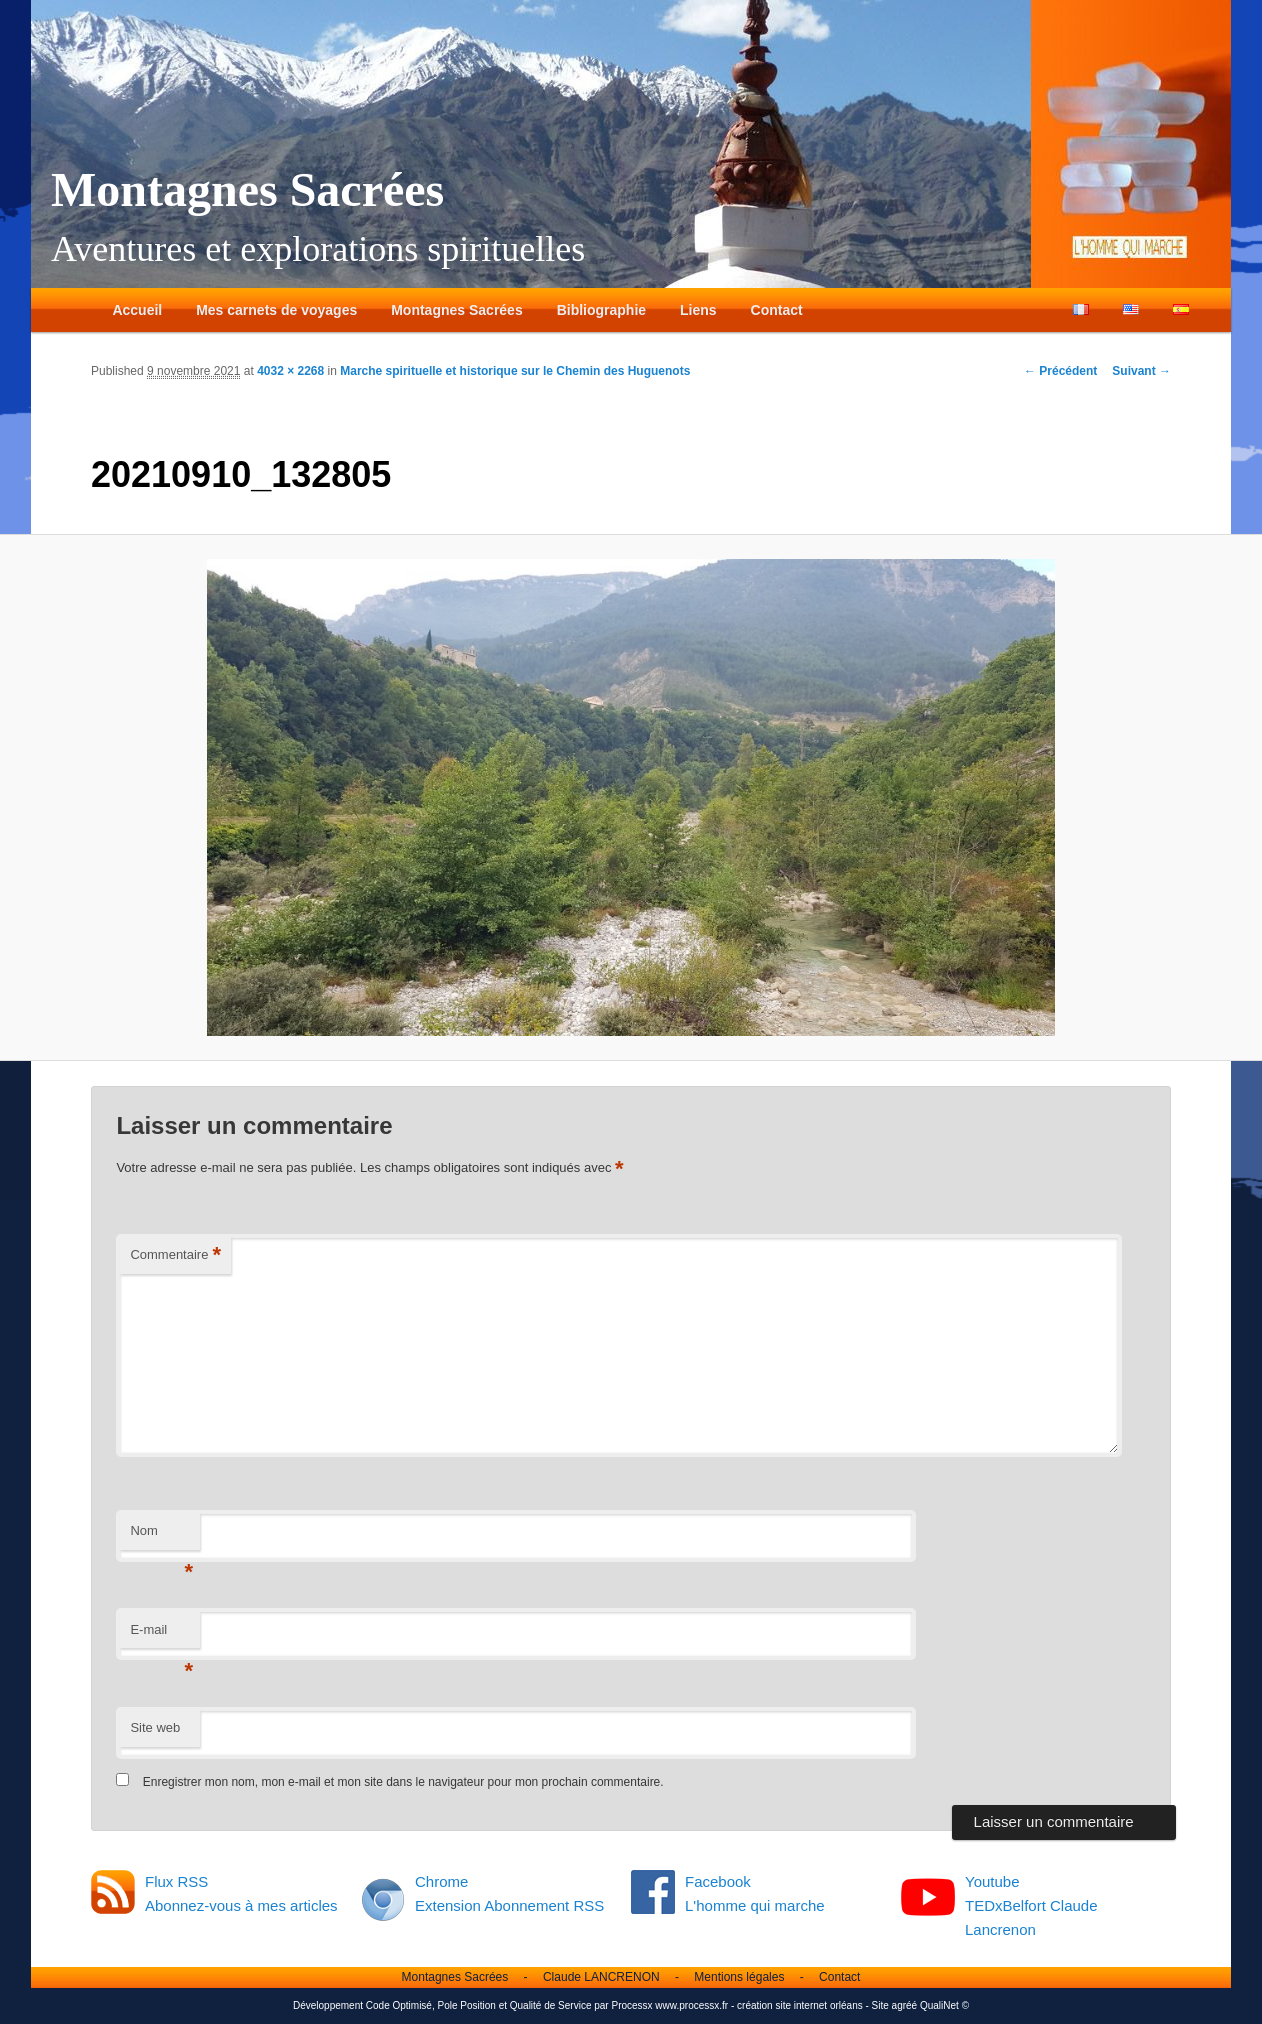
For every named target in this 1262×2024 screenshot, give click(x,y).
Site (880, 2005)
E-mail (161, 1635)
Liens (698, 310)
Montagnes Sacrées (247, 189)
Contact (777, 310)
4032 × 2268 (290, 371)
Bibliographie (601, 310)
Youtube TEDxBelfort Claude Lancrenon (1031, 1906)
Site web (155, 1727)
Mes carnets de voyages (276, 310)
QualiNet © (944, 2005)
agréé (905, 2005)
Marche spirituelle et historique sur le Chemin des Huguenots (515, 371)
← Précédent (1060, 371)
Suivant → (1141, 371)
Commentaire (175, 1255)
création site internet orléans (800, 2005)
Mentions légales (739, 1977)
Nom (161, 1536)
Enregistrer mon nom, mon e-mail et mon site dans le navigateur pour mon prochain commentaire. (403, 1782)
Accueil (137, 310)
